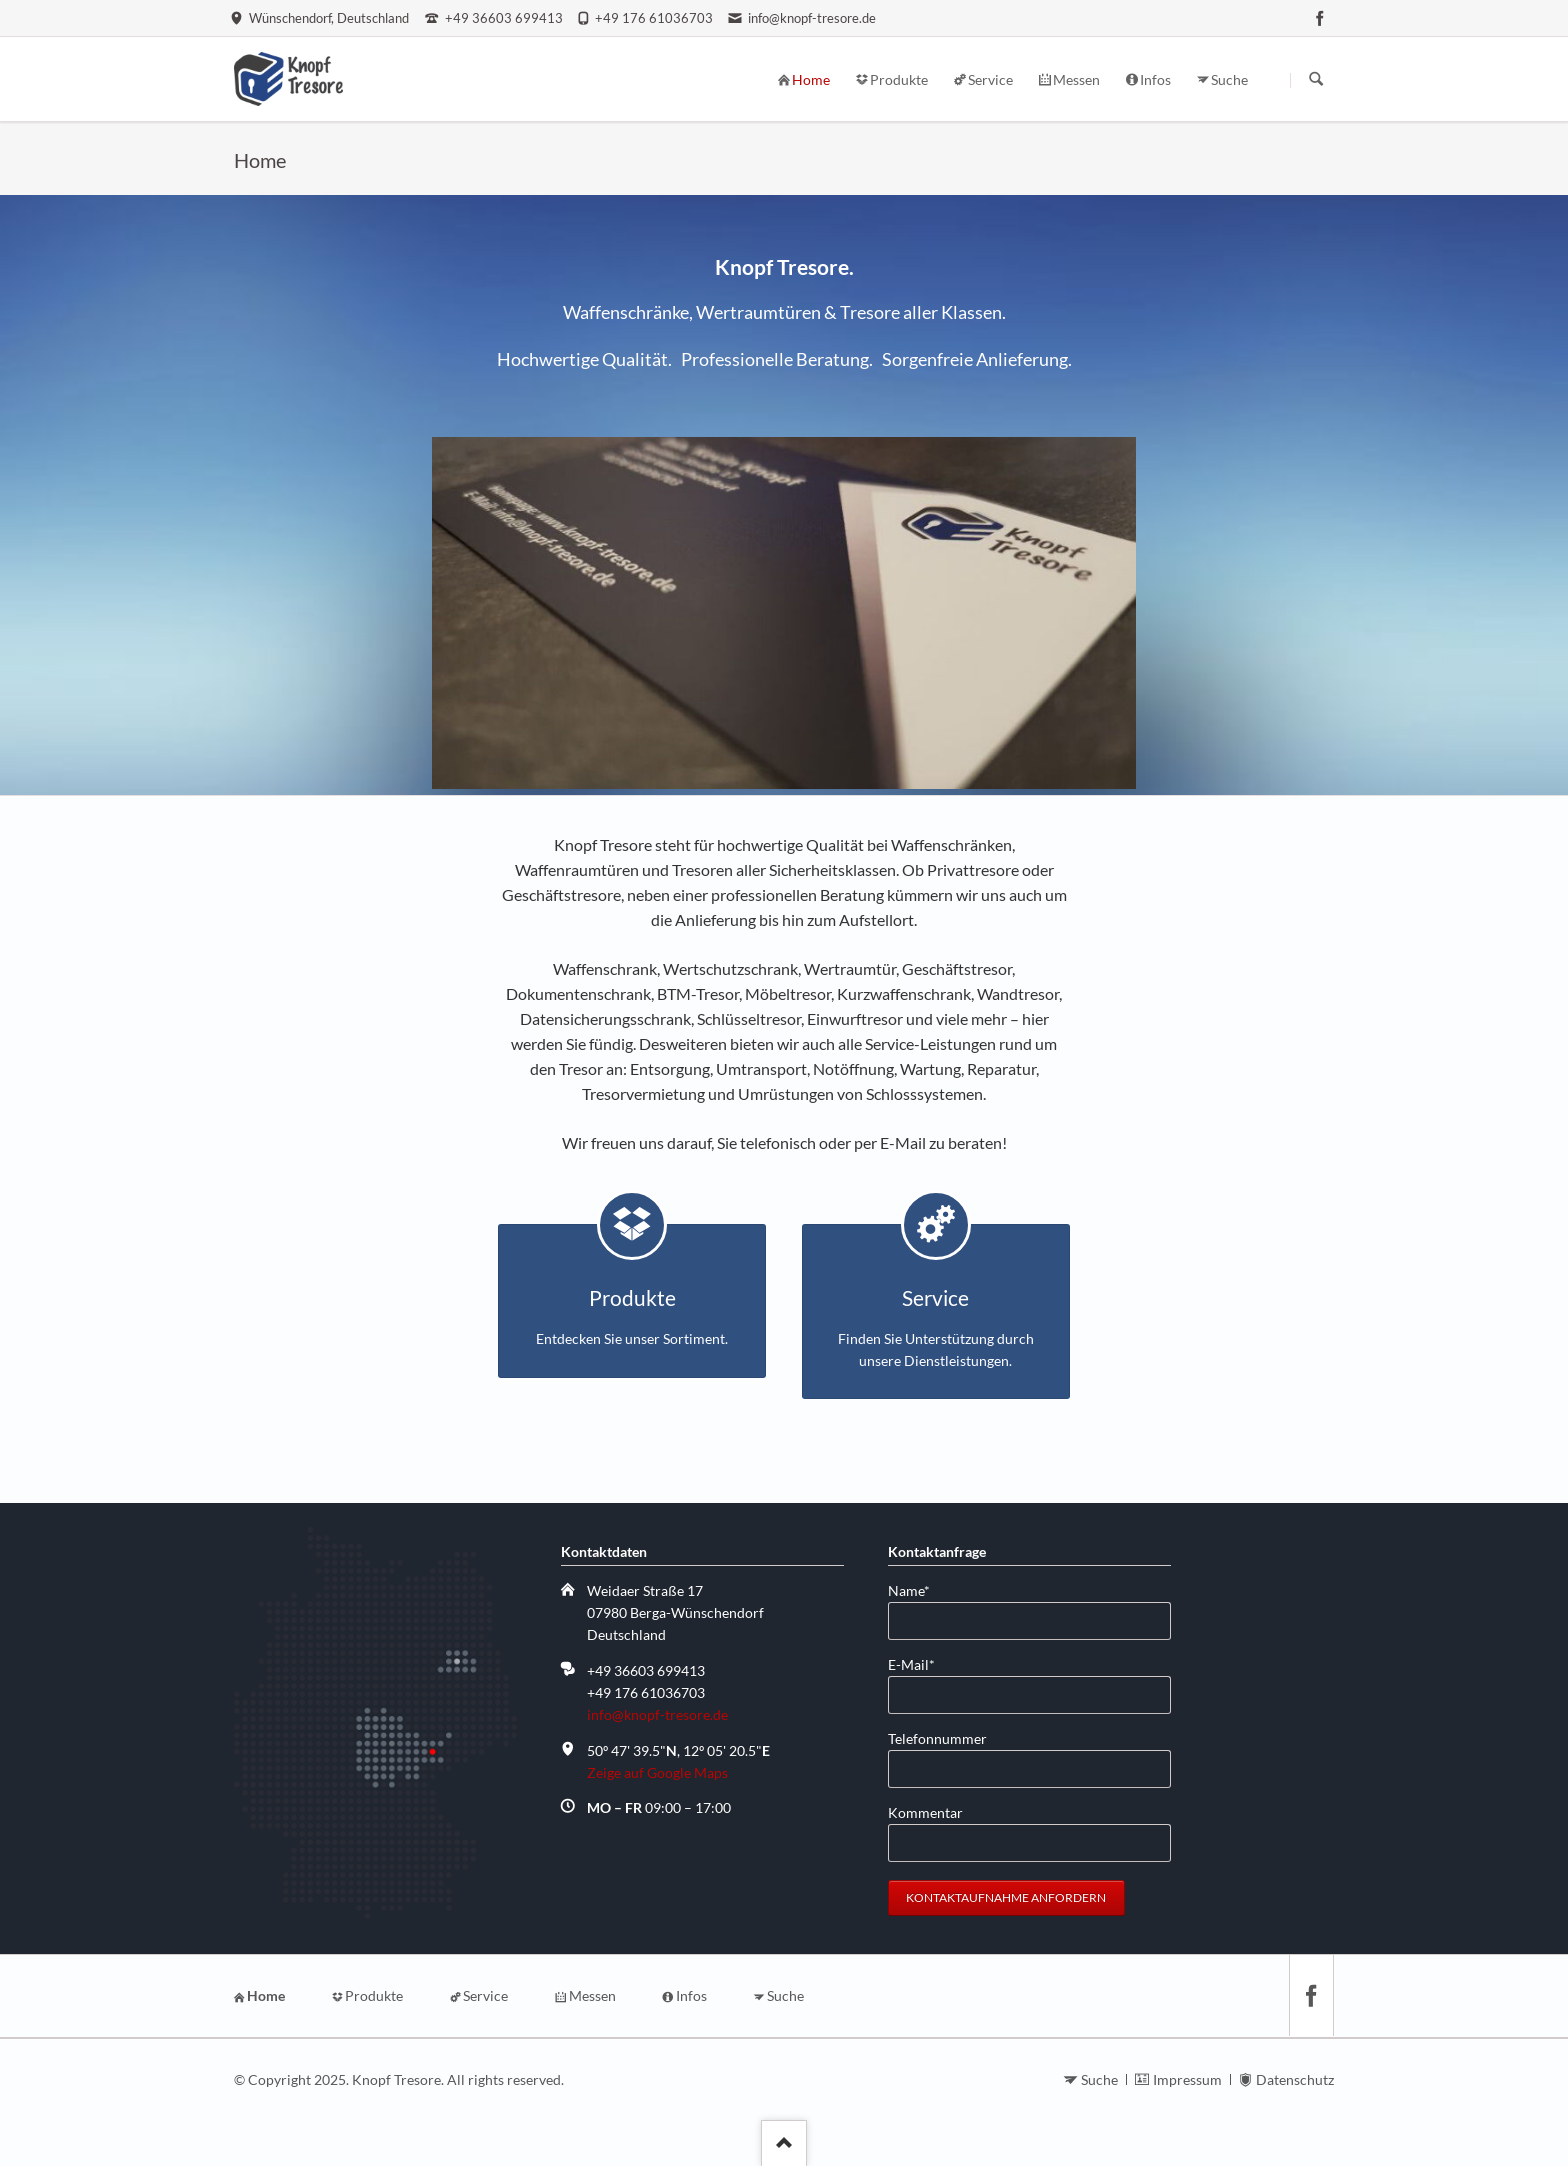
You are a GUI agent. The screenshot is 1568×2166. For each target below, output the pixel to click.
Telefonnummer (937, 1738)
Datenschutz (1295, 2079)
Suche (785, 1995)
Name (920, 1589)
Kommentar (925, 1812)
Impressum (1187, 2079)
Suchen (1316, 80)
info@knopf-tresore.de (657, 1714)
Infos (691, 1995)
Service (485, 1995)
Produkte (374, 1995)
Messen (592, 1995)
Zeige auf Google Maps (657, 1772)
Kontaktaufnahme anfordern (1006, 1897)
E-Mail (920, 1663)
